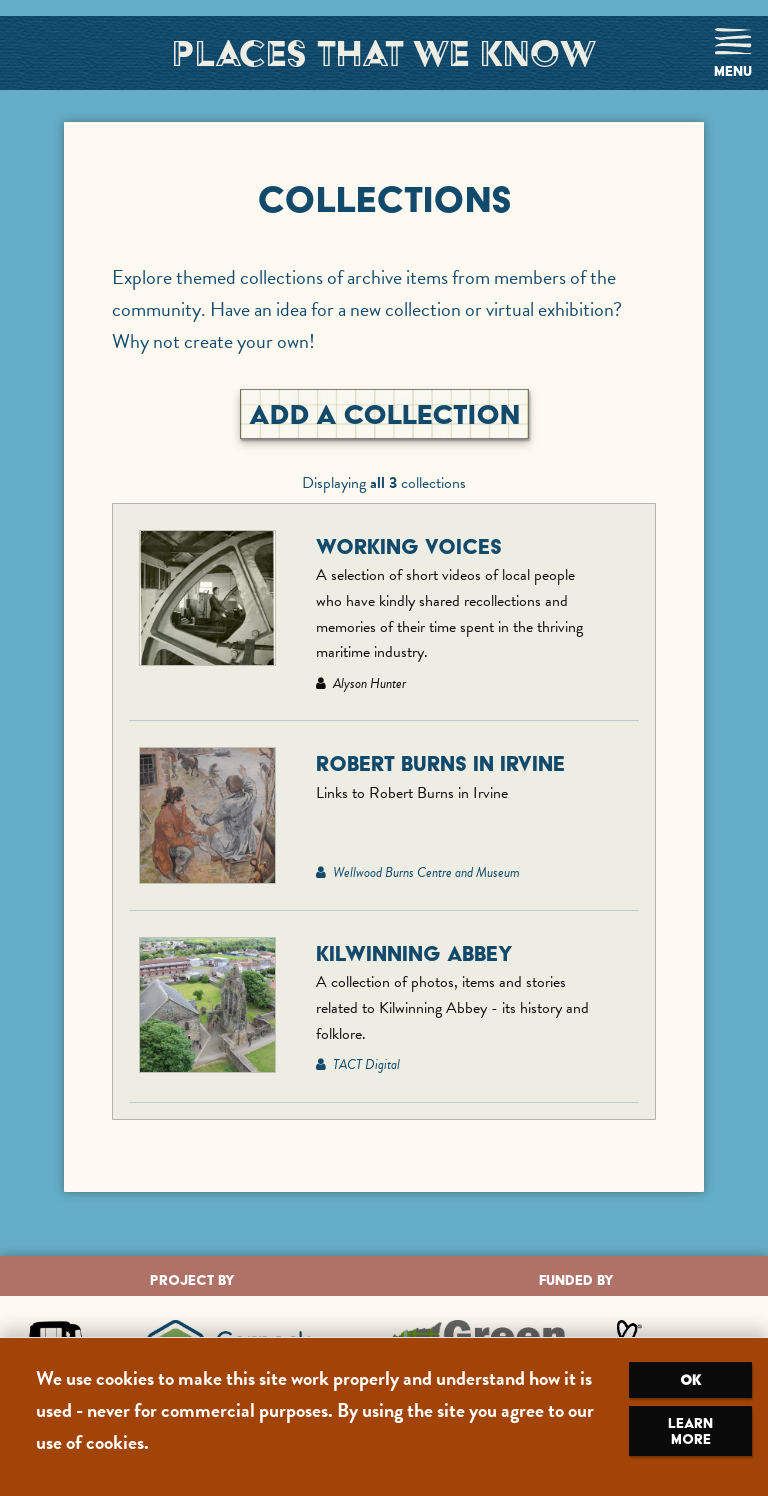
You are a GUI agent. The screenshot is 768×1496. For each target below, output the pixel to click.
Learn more (690, 1431)
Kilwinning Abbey (414, 953)
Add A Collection (384, 414)
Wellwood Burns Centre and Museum (418, 872)
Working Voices (409, 546)
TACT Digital (358, 1064)
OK (690, 1380)
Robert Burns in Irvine (440, 763)
